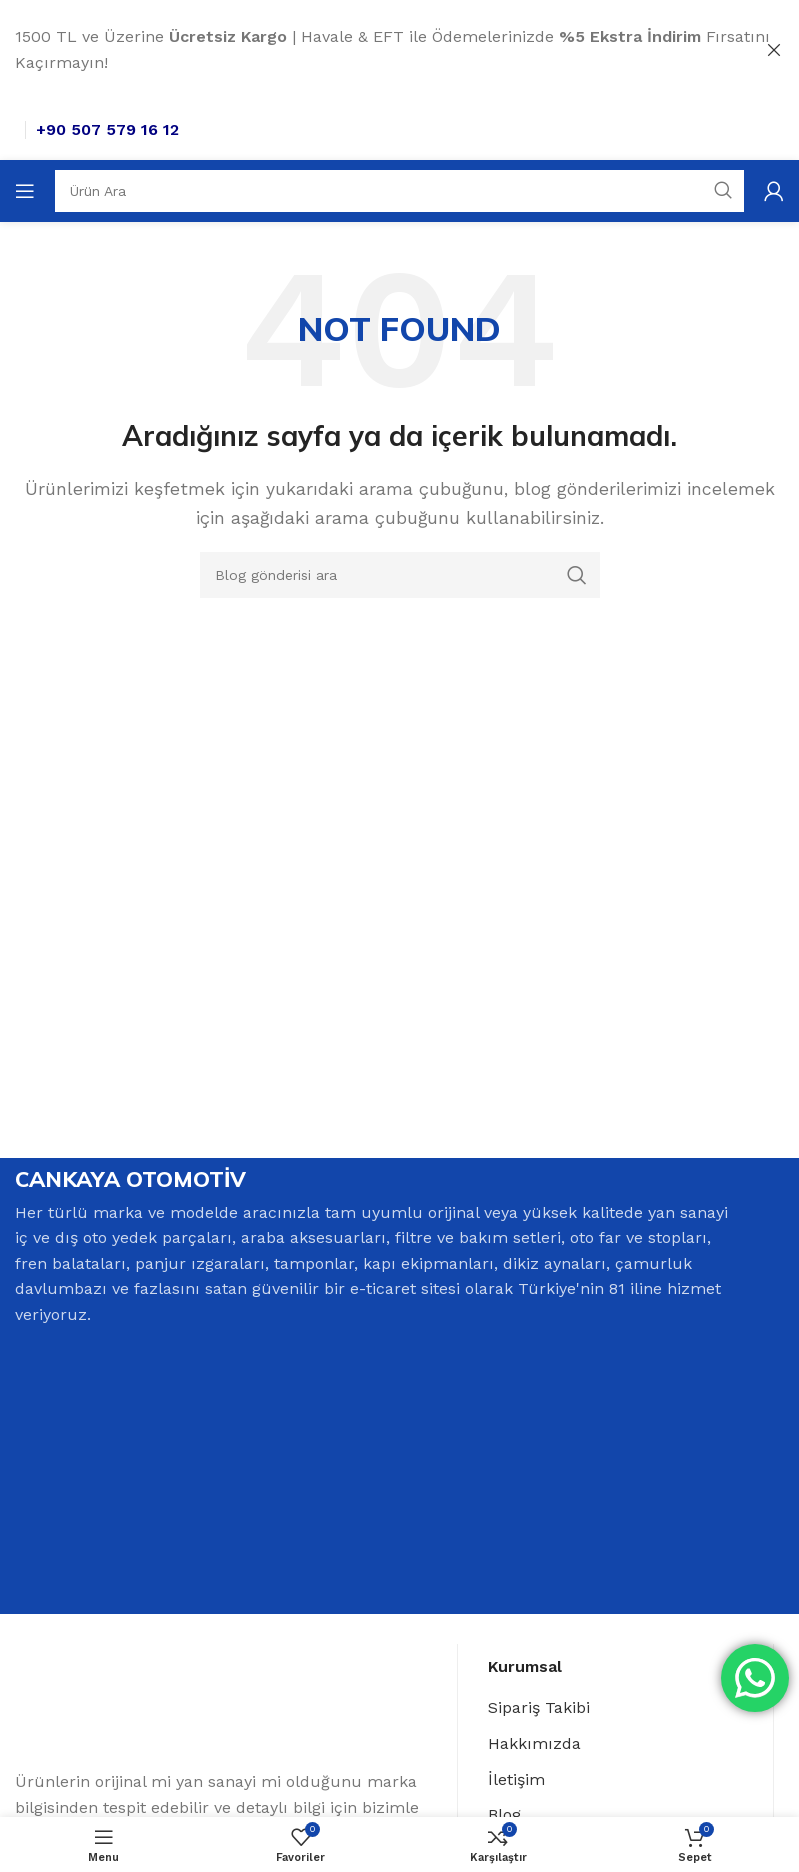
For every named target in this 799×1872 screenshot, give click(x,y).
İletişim (516, 1780)
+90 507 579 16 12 (200, 128)
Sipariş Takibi (539, 1709)
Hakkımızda (534, 1745)
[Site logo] (61, 127)
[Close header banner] (774, 50)
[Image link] (118, 1709)
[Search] (399, 190)
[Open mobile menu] (25, 190)
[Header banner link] (369, 50)
